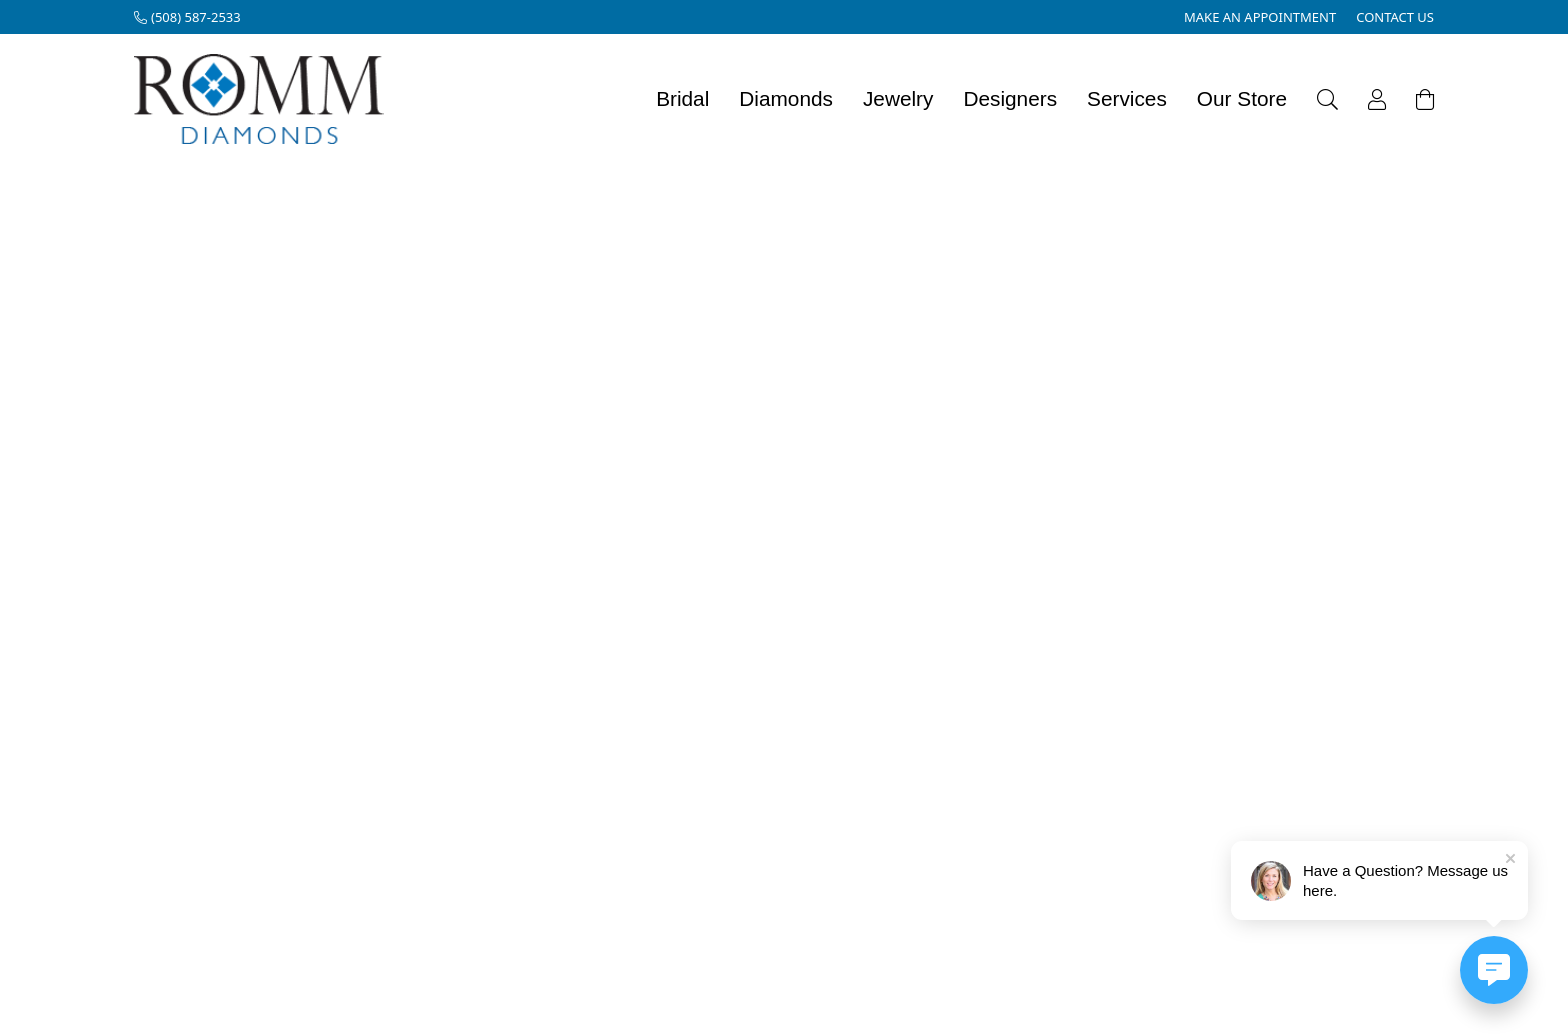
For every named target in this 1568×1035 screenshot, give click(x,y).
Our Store (1242, 98)
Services (1127, 98)
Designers (1010, 98)
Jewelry (898, 98)
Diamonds (786, 98)
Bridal (682, 98)
